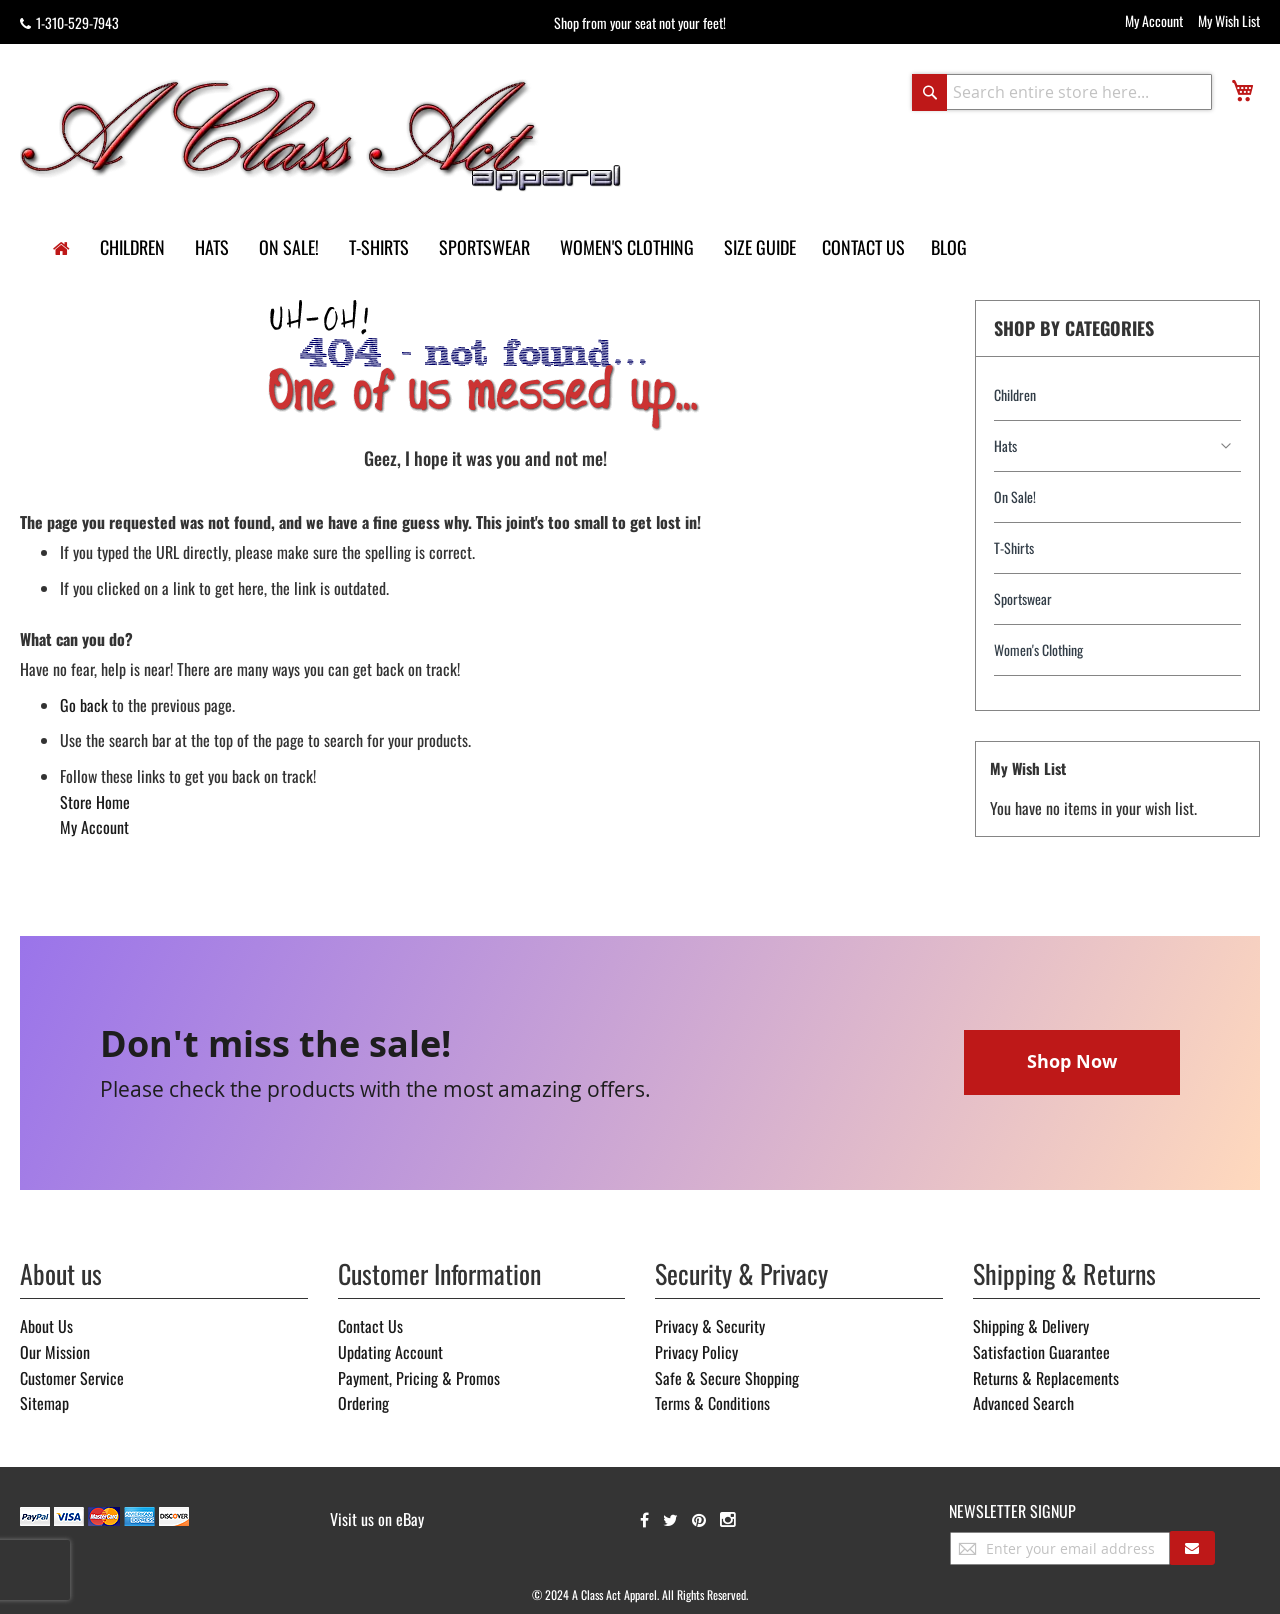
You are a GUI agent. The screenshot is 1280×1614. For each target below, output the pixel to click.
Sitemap (44, 1403)
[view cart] (1242, 90)
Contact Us (370, 1326)
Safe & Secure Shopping (727, 1378)
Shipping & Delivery (1031, 1326)
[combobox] (1062, 92)
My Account (1154, 20)
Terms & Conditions (712, 1403)
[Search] (929, 92)
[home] (61, 249)
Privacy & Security (710, 1326)
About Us (46, 1326)
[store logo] (321, 134)
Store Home (95, 802)
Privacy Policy (696, 1352)
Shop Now (1072, 1061)
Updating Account (390, 1352)
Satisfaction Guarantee (1041, 1352)
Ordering (363, 1403)
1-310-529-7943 (69, 22)
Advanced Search (1023, 1403)
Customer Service (72, 1378)
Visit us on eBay (377, 1519)
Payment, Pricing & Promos (419, 1378)
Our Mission (55, 1352)
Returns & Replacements (1046, 1378)
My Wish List (1229, 20)
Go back (84, 705)
